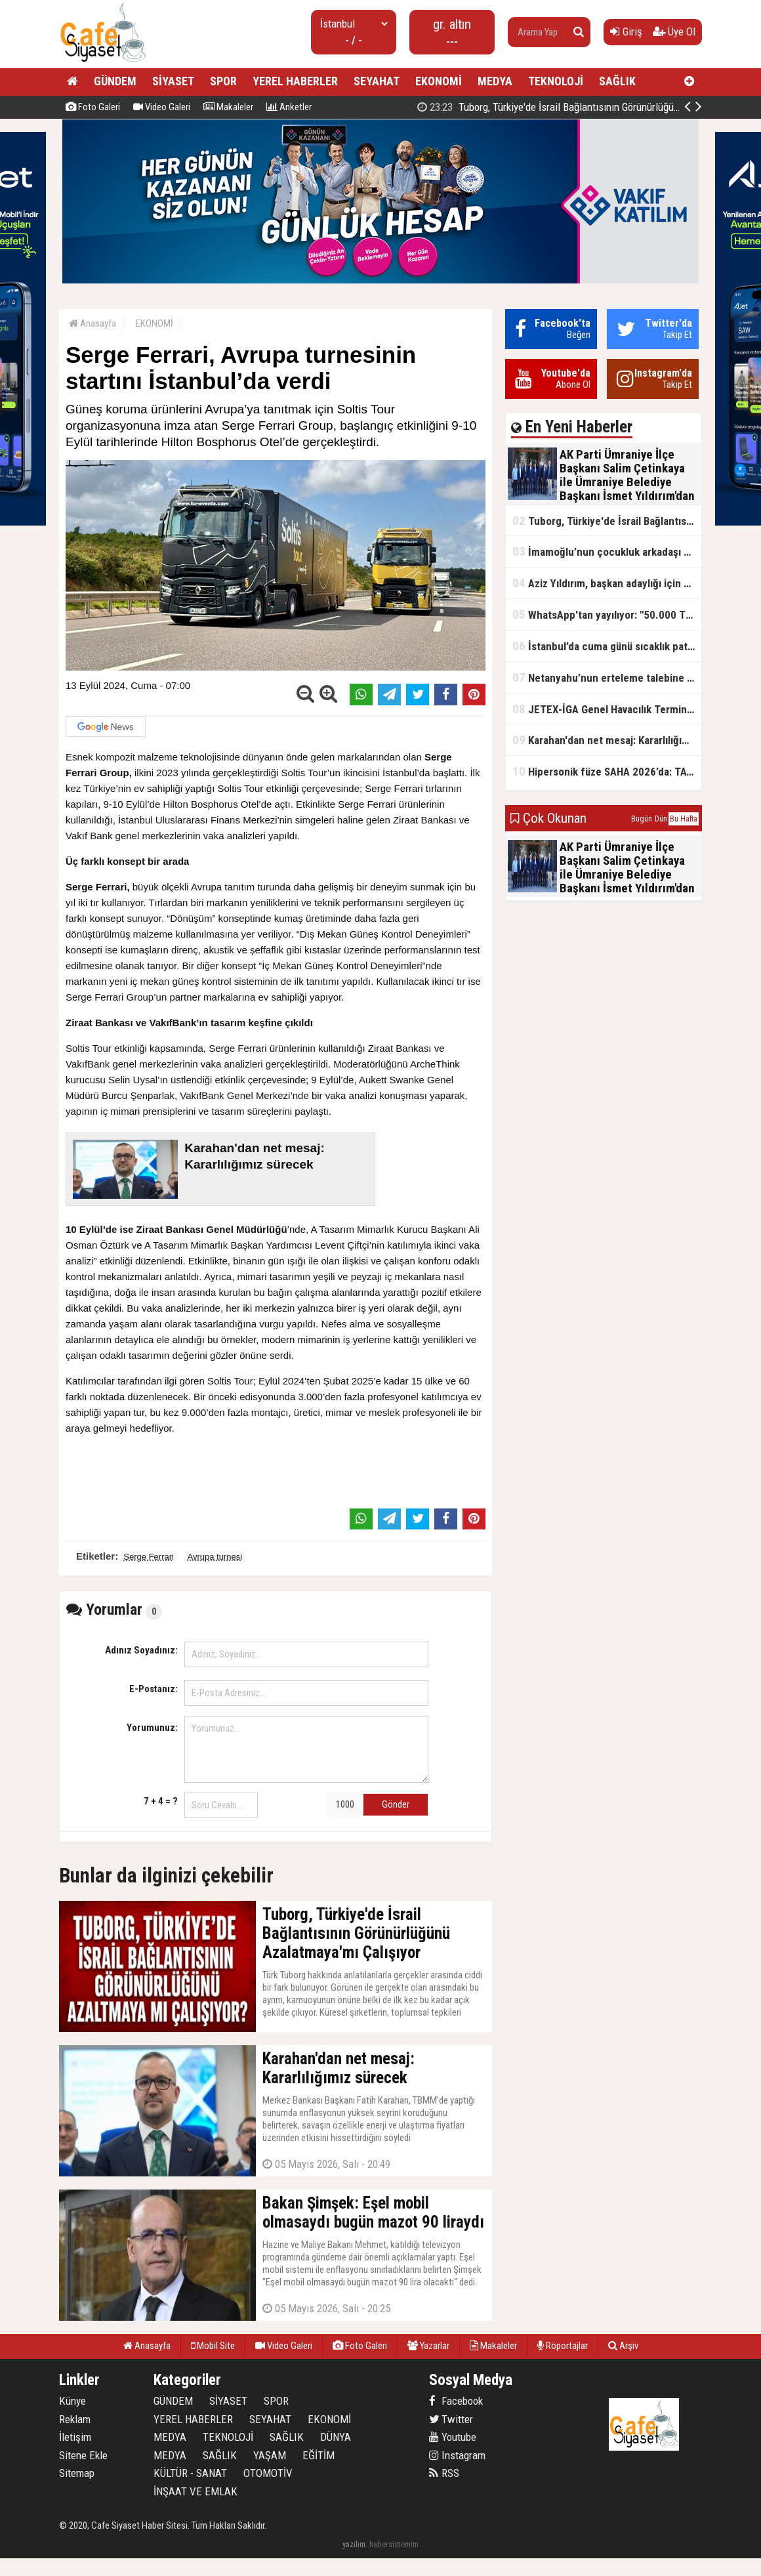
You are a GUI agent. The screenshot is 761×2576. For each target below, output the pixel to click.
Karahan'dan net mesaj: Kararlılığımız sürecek (606, 739)
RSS (444, 2473)
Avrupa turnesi (214, 1557)
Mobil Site (213, 2346)
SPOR (223, 81)
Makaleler (228, 107)
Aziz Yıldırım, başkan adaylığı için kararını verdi (606, 583)
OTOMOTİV (268, 2473)
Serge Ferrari (148, 1557)
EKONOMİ (438, 81)
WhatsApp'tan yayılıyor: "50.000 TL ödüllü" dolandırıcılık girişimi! (606, 614)
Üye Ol (674, 31)
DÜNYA (335, 2436)
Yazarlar (428, 2346)
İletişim (75, 2436)
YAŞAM (269, 2455)
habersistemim (394, 2544)
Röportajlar (562, 2346)
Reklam (75, 2419)
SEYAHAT (377, 81)
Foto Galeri (93, 107)
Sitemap (76, 2473)
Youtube (452, 2436)
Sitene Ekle (83, 2455)
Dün (661, 818)
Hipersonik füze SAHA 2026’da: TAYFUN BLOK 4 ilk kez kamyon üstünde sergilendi (606, 771)
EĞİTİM (318, 2455)
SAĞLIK (617, 81)
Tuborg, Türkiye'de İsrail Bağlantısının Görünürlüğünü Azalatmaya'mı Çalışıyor (606, 520)
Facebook (456, 2400)
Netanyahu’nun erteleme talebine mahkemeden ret (606, 677)
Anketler (289, 107)
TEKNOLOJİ (555, 81)
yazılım (353, 2544)
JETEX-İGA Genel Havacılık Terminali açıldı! (606, 709)
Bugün (641, 818)
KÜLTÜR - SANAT (190, 2473)
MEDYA (495, 81)
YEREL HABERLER (295, 81)
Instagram (457, 2455)
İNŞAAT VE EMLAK (195, 2491)
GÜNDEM (115, 81)
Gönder (395, 1804)
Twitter (451, 2419)
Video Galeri (161, 107)
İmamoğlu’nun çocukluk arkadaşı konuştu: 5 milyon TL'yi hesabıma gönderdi (606, 551)
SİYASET (173, 81)
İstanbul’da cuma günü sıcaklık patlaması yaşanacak (606, 646)
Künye (72, 2400)
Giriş (626, 31)
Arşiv (623, 2346)
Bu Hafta (683, 818)
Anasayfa (92, 323)
